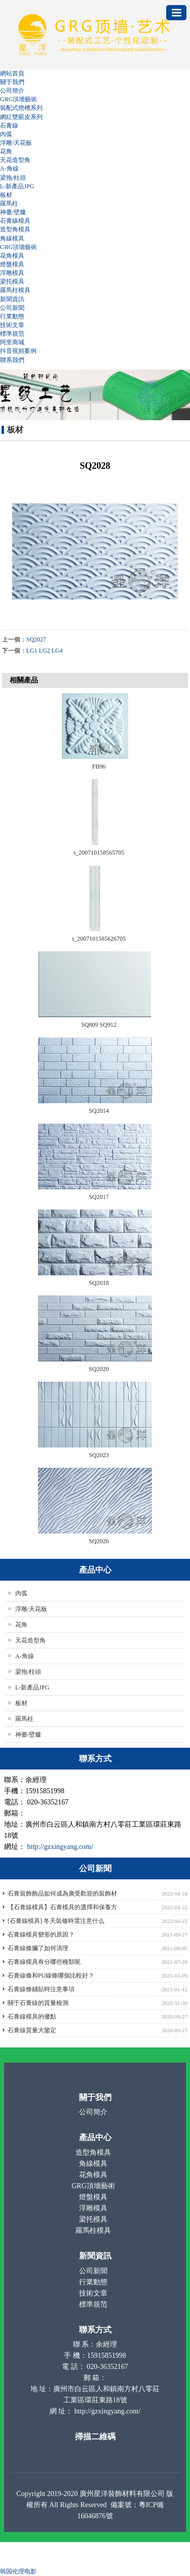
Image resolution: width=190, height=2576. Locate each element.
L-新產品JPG (17, 186)
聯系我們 (12, 360)
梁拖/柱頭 (13, 177)
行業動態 (12, 316)
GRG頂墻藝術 (18, 99)
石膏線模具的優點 (32, 2016)
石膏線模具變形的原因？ (41, 1934)
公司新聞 (12, 307)
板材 (6, 194)
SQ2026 (98, 1541)
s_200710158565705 (99, 852)
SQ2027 (36, 639)
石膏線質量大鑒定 (32, 2030)
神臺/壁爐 (13, 212)
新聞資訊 (12, 299)
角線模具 (12, 238)
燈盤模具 (12, 264)
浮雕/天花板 (16, 142)
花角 (6, 151)
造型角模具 (15, 229)
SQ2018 (98, 1282)
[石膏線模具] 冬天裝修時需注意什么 (56, 1920)
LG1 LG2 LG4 (44, 650)
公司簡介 (12, 90)
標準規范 (12, 333)
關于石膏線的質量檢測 (38, 2002)
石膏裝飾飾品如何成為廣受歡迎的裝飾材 (62, 1893)
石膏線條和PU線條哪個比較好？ (51, 1975)
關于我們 (12, 82)
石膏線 (9, 125)
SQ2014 (98, 1110)
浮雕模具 (12, 272)
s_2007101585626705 (99, 938)
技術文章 (12, 325)
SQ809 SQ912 (99, 1024)
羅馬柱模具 (15, 290)
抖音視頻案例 (18, 350)
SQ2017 (98, 1196)
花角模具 (12, 255)
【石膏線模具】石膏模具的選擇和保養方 (62, 1907)
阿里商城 (12, 342)
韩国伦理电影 (18, 2571)
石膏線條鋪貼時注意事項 (41, 1989)
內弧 (6, 134)
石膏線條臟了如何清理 (38, 1948)
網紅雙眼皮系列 (21, 116)
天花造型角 (15, 160)
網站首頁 (12, 73)
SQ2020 (98, 1369)
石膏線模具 (15, 220)
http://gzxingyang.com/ (60, 1846)
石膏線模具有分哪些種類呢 (44, 1961)
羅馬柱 (9, 203)
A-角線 (9, 168)
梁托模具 (12, 281)
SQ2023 (98, 1455)
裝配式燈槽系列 (21, 107)
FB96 (99, 766)
